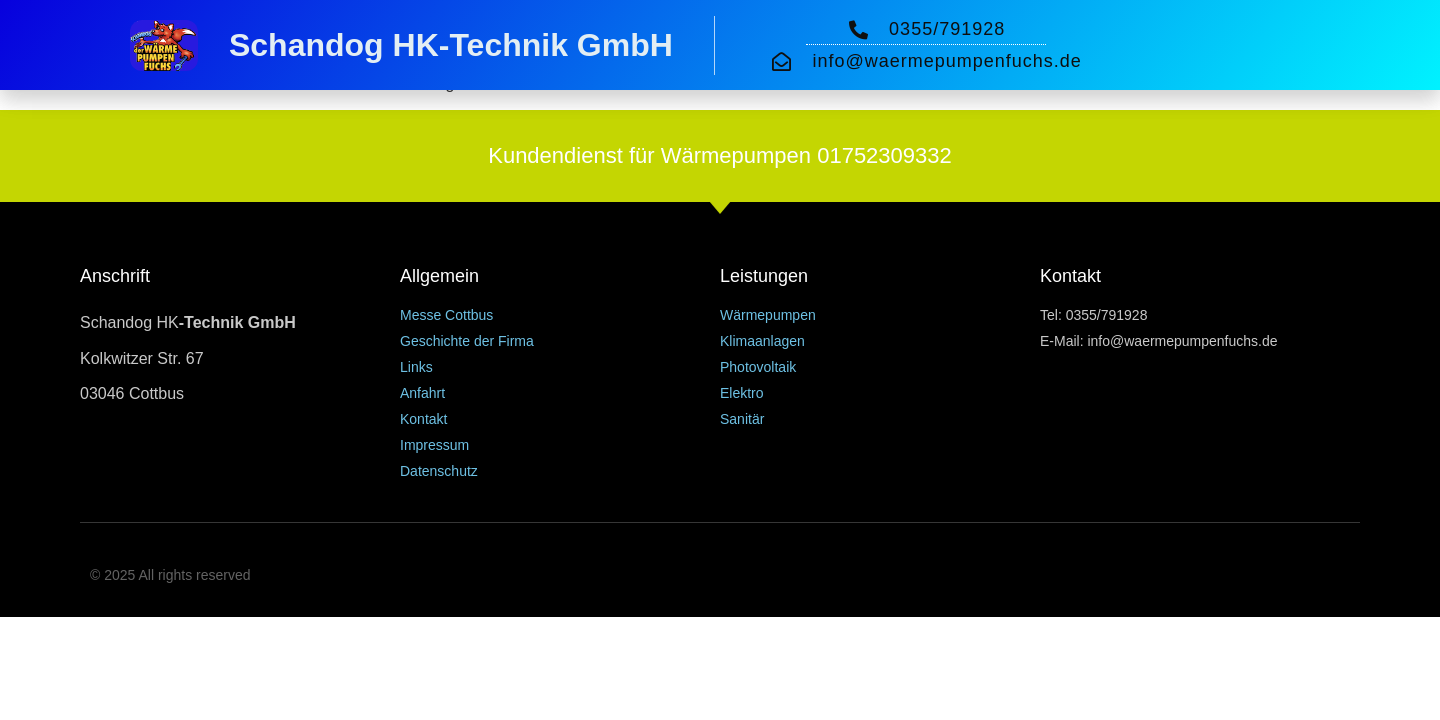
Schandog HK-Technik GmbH (451, 45)
